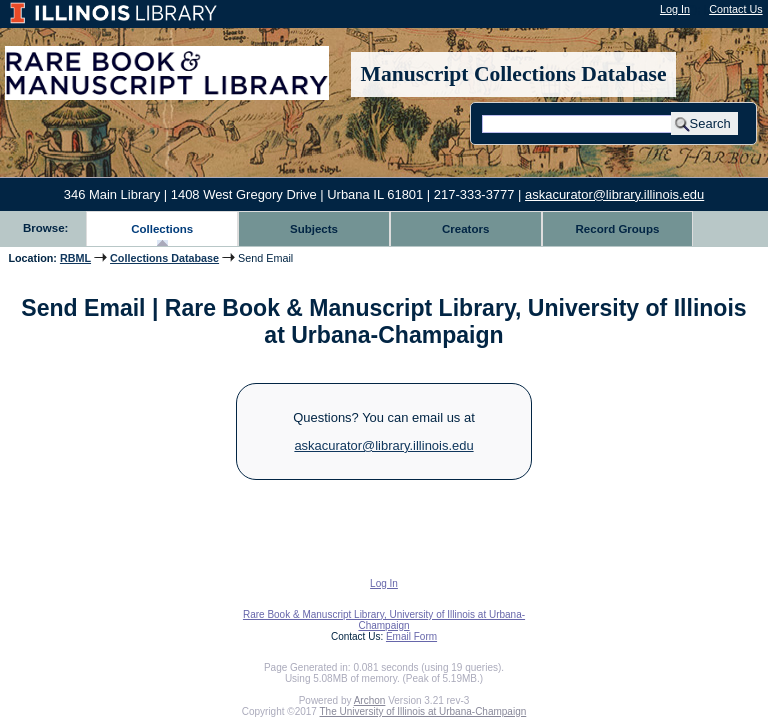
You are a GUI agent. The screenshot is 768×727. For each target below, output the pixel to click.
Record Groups (618, 229)
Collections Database (164, 258)
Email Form (411, 636)
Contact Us (735, 9)
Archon (370, 700)
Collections (162, 229)
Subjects (314, 229)
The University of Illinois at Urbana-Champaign (423, 711)
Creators (465, 229)
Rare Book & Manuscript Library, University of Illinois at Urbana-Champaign (384, 620)
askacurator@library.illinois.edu (614, 194)
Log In (675, 9)
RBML (75, 258)
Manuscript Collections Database (514, 74)
